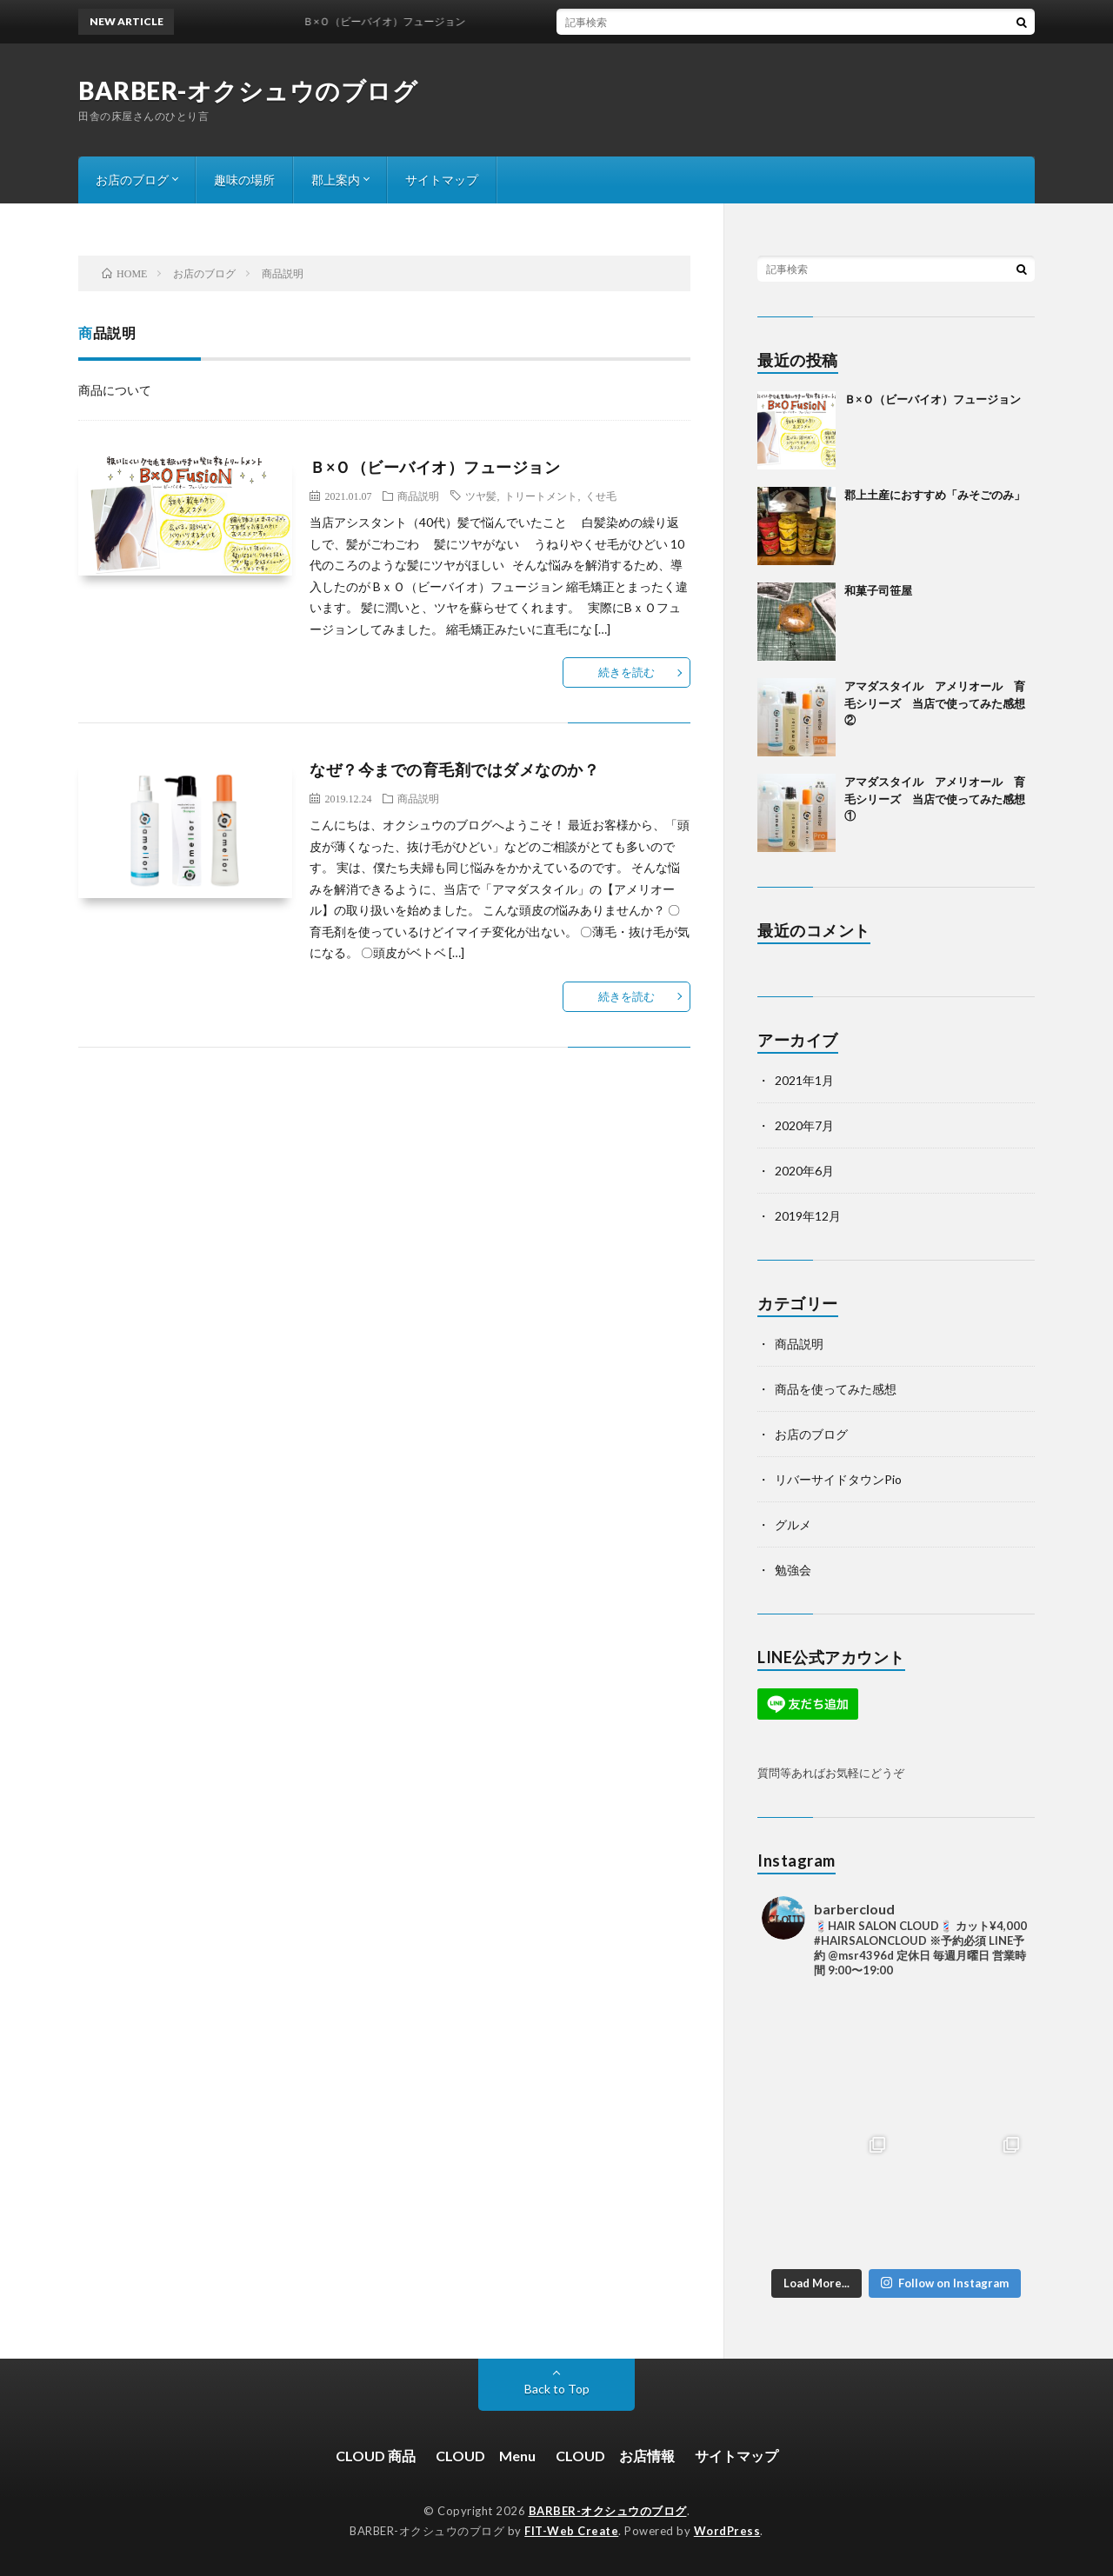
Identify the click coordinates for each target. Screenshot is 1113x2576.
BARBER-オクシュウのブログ (247, 90)
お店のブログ (132, 179)
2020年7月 (804, 1125)
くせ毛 (600, 495)
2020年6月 (804, 1170)
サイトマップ (441, 179)
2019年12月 (808, 1215)
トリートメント (540, 495)
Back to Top (557, 2388)
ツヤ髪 (481, 495)
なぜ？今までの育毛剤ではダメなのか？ (454, 769)
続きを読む (626, 672)
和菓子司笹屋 (878, 590)
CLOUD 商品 (376, 2455)
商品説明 (418, 495)
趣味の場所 (244, 179)
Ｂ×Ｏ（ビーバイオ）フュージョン (435, 466)
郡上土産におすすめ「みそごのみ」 (934, 495)
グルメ (793, 1524)
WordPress (727, 2531)
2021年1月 (804, 1080)
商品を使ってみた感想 (835, 1388)
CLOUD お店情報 (615, 2455)
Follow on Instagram (945, 2283)
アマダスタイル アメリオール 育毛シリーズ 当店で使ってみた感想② (934, 703)
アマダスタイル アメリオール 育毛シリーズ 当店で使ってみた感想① (934, 798)
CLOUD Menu (486, 2455)
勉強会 (793, 1569)
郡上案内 (335, 179)
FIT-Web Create (571, 2531)
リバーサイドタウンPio (838, 1479)
